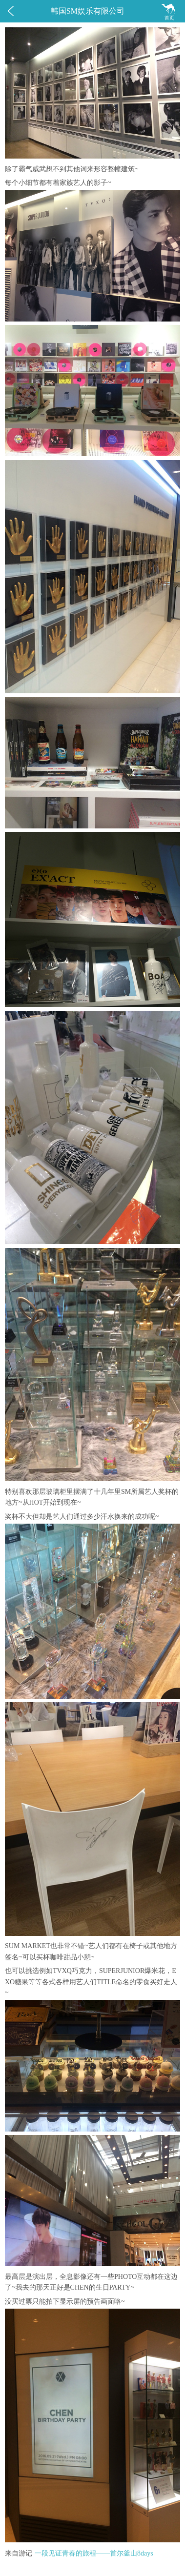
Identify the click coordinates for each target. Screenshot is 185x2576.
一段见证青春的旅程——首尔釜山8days (94, 2553)
